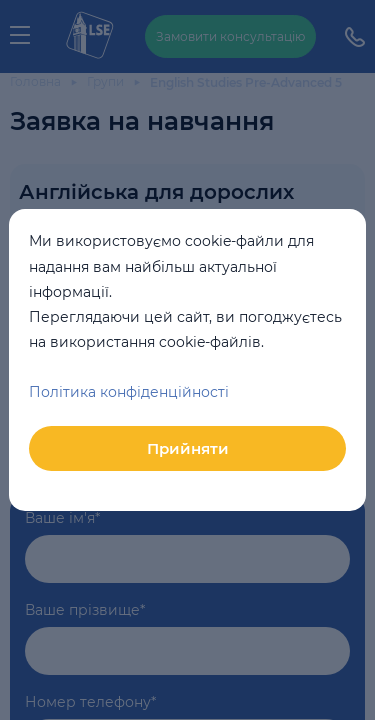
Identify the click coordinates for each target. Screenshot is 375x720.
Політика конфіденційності (129, 392)
